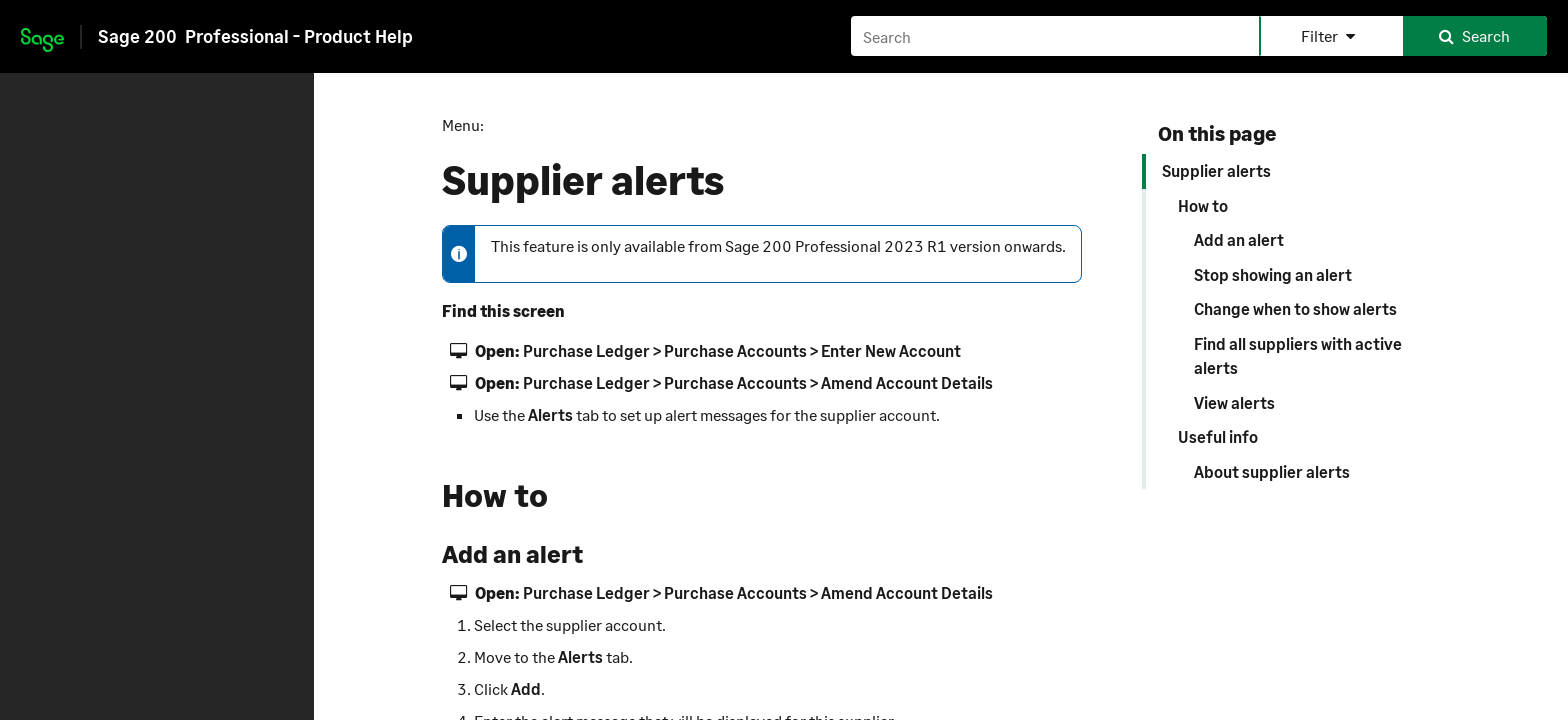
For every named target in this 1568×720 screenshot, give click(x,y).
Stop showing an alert (1273, 274)
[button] (1331, 36)
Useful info (1218, 436)
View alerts (1234, 402)
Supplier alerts (1216, 170)
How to (1203, 205)
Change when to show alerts (1295, 308)
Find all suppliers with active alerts (1298, 355)
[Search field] (1198, 36)
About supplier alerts (1272, 471)
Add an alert (1239, 239)
